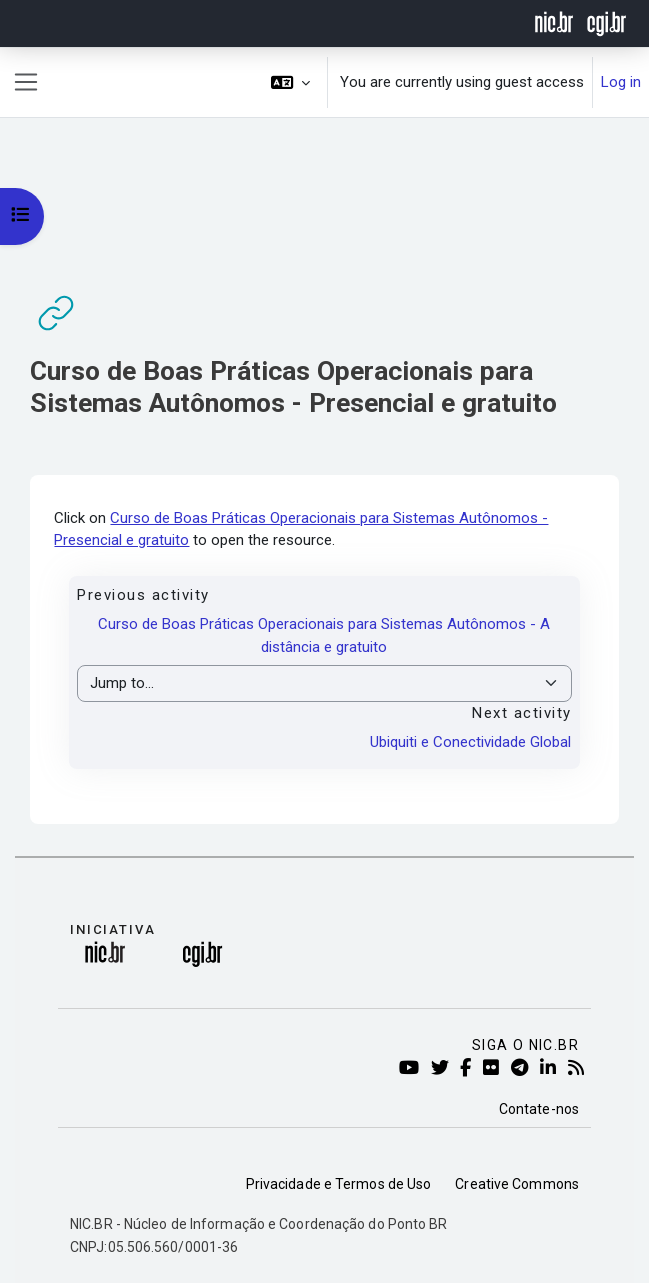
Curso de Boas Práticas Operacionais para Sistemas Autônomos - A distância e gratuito (324, 635)
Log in (621, 82)
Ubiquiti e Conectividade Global (470, 742)
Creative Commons (517, 1184)
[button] (291, 82)
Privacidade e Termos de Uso (339, 1184)
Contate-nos (539, 1109)
